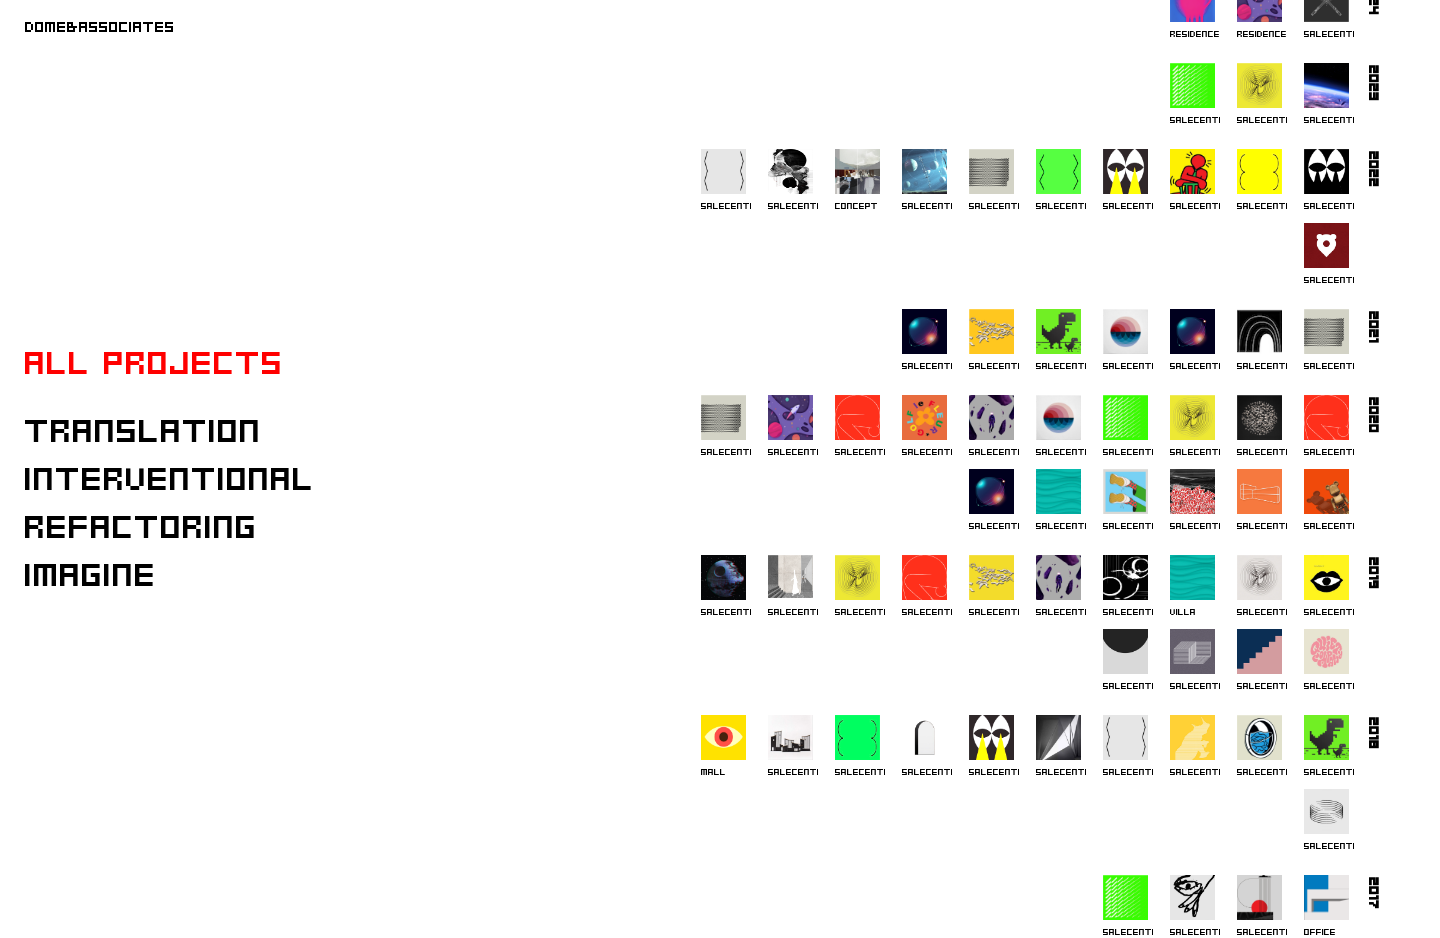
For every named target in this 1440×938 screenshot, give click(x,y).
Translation (143, 429)
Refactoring (141, 525)
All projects (154, 361)
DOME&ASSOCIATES (100, 26)
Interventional (170, 477)
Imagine (91, 573)
